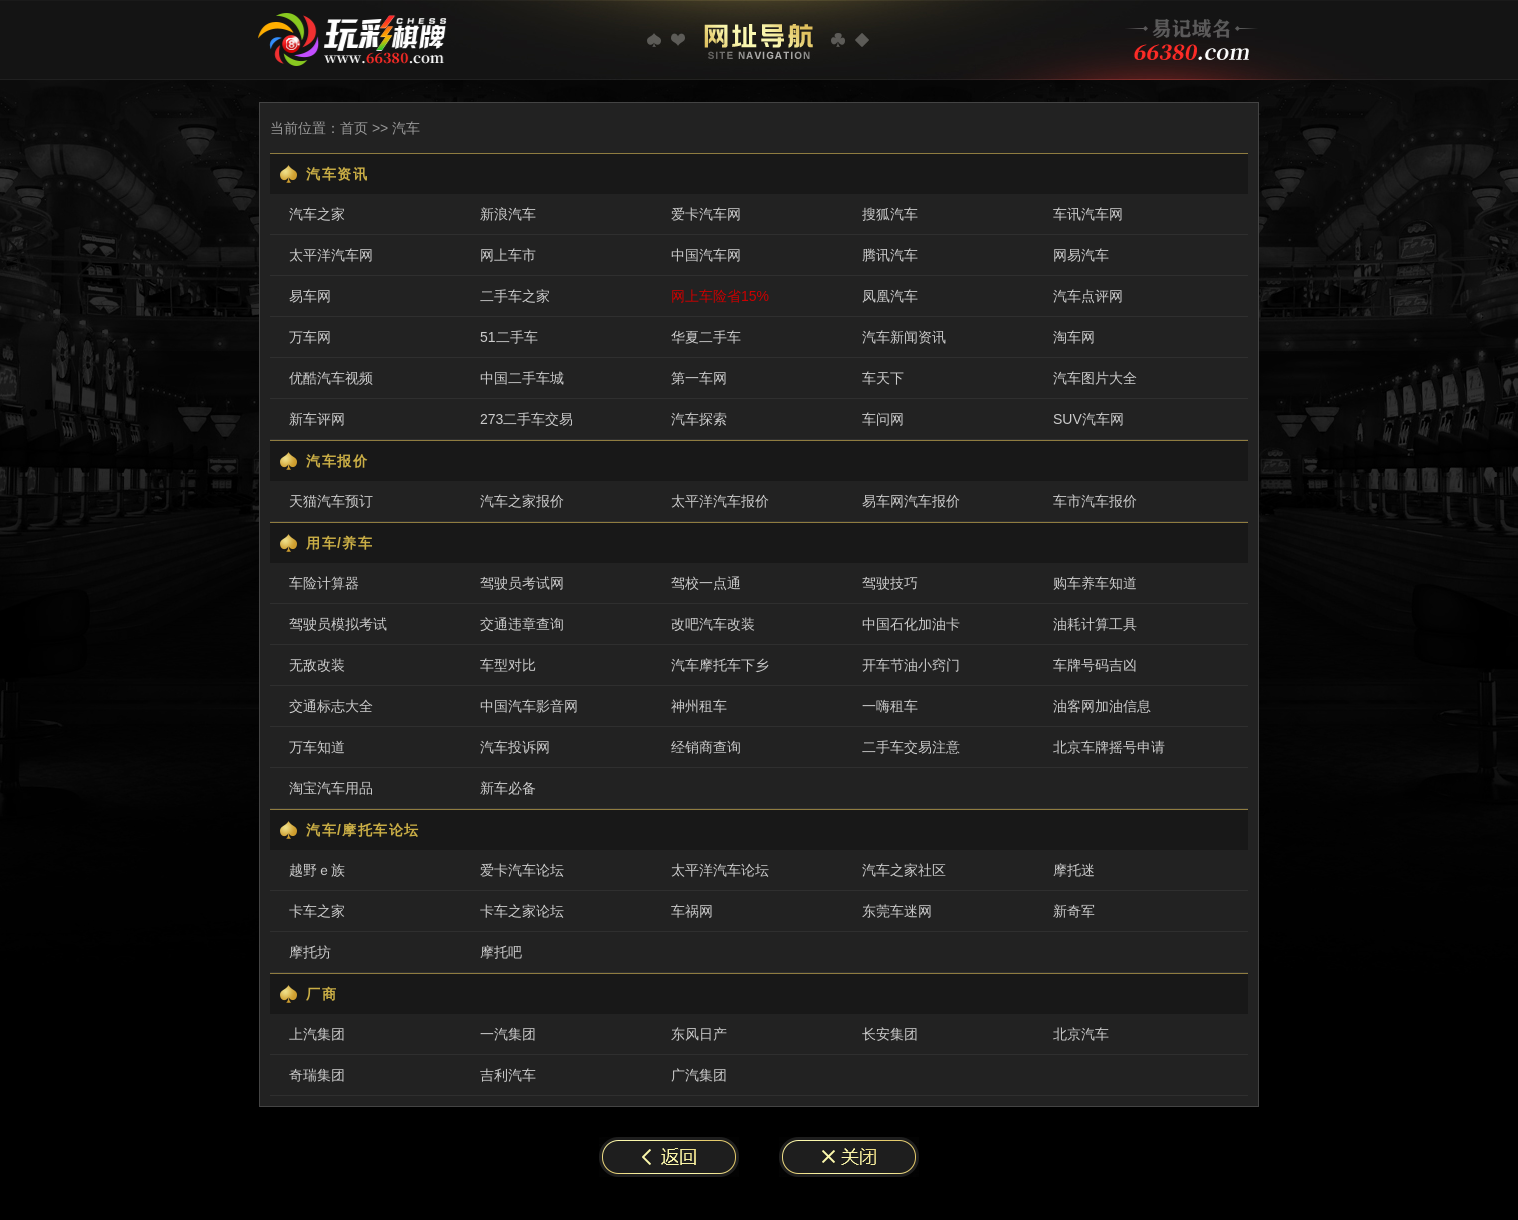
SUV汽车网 (1088, 419)
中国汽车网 (706, 255)
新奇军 (1074, 911)
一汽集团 (508, 1034)
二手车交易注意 (911, 747)
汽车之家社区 (904, 870)
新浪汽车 (508, 214)
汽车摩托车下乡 (720, 665)
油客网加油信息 (1102, 706)
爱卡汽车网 (706, 214)
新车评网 (317, 419)
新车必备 (508, 788)
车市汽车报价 (1095, 501)
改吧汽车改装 (713, 624)
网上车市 (508, 255)
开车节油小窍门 (911, 665)
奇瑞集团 (317, 1075)
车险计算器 (324, 583)
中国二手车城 (522, 378)
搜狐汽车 (890, 214)
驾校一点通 (706, 583)
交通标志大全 (331, 706)
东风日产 (699, 1034)
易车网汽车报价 (911, 501)
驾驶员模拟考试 (338, 624)
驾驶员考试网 (522, 583)
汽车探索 (699, 419)
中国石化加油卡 (911, 624)
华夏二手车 (706, 337)
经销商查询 (706, 747)
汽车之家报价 (522, 501)
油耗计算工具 (1095, 624)
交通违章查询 (522, 624)
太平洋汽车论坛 (720, 870)
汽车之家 (317, 214)
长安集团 (890, 1034)
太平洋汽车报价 (720, 501)
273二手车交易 (526, 419)
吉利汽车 (508, 1075)
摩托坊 (310, 952)
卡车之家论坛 (522, 911)
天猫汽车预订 (331, 501)
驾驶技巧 (890, 583)
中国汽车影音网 (529, 706)
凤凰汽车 (890, 296)
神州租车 (699, 706)
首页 (354, 128)
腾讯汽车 (890, 255)
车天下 (883, 378)
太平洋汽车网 (331, 255)
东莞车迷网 (897, 911)
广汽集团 (699, 1075)
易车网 (310, 296)
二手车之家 (515, 296)
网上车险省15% (720, 296)
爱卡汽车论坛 (522, 870)
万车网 (310, 337)
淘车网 (1074, 337)
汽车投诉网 (515, 747)
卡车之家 (317, 911)
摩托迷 (1074, 870)
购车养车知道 (1095, 583)
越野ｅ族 (317, 870)
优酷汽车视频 (331, 378)
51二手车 (509, 337)
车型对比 (508, 665)
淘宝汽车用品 (331, 788)
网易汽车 (1081, 255)
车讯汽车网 (1088, 214)
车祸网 (692, 911)
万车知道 (317, 747)
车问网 (883, 419)
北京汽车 (1081, 1034)
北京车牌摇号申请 (1109, 747)
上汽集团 (317, 1034)
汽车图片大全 (1095, 378)
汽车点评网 (1088, 296)
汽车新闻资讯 (904, 337)
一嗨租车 (890, 706)
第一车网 (699, 378)
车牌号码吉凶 (1095, 665)
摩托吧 (501, 952)
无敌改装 (317, 665)
